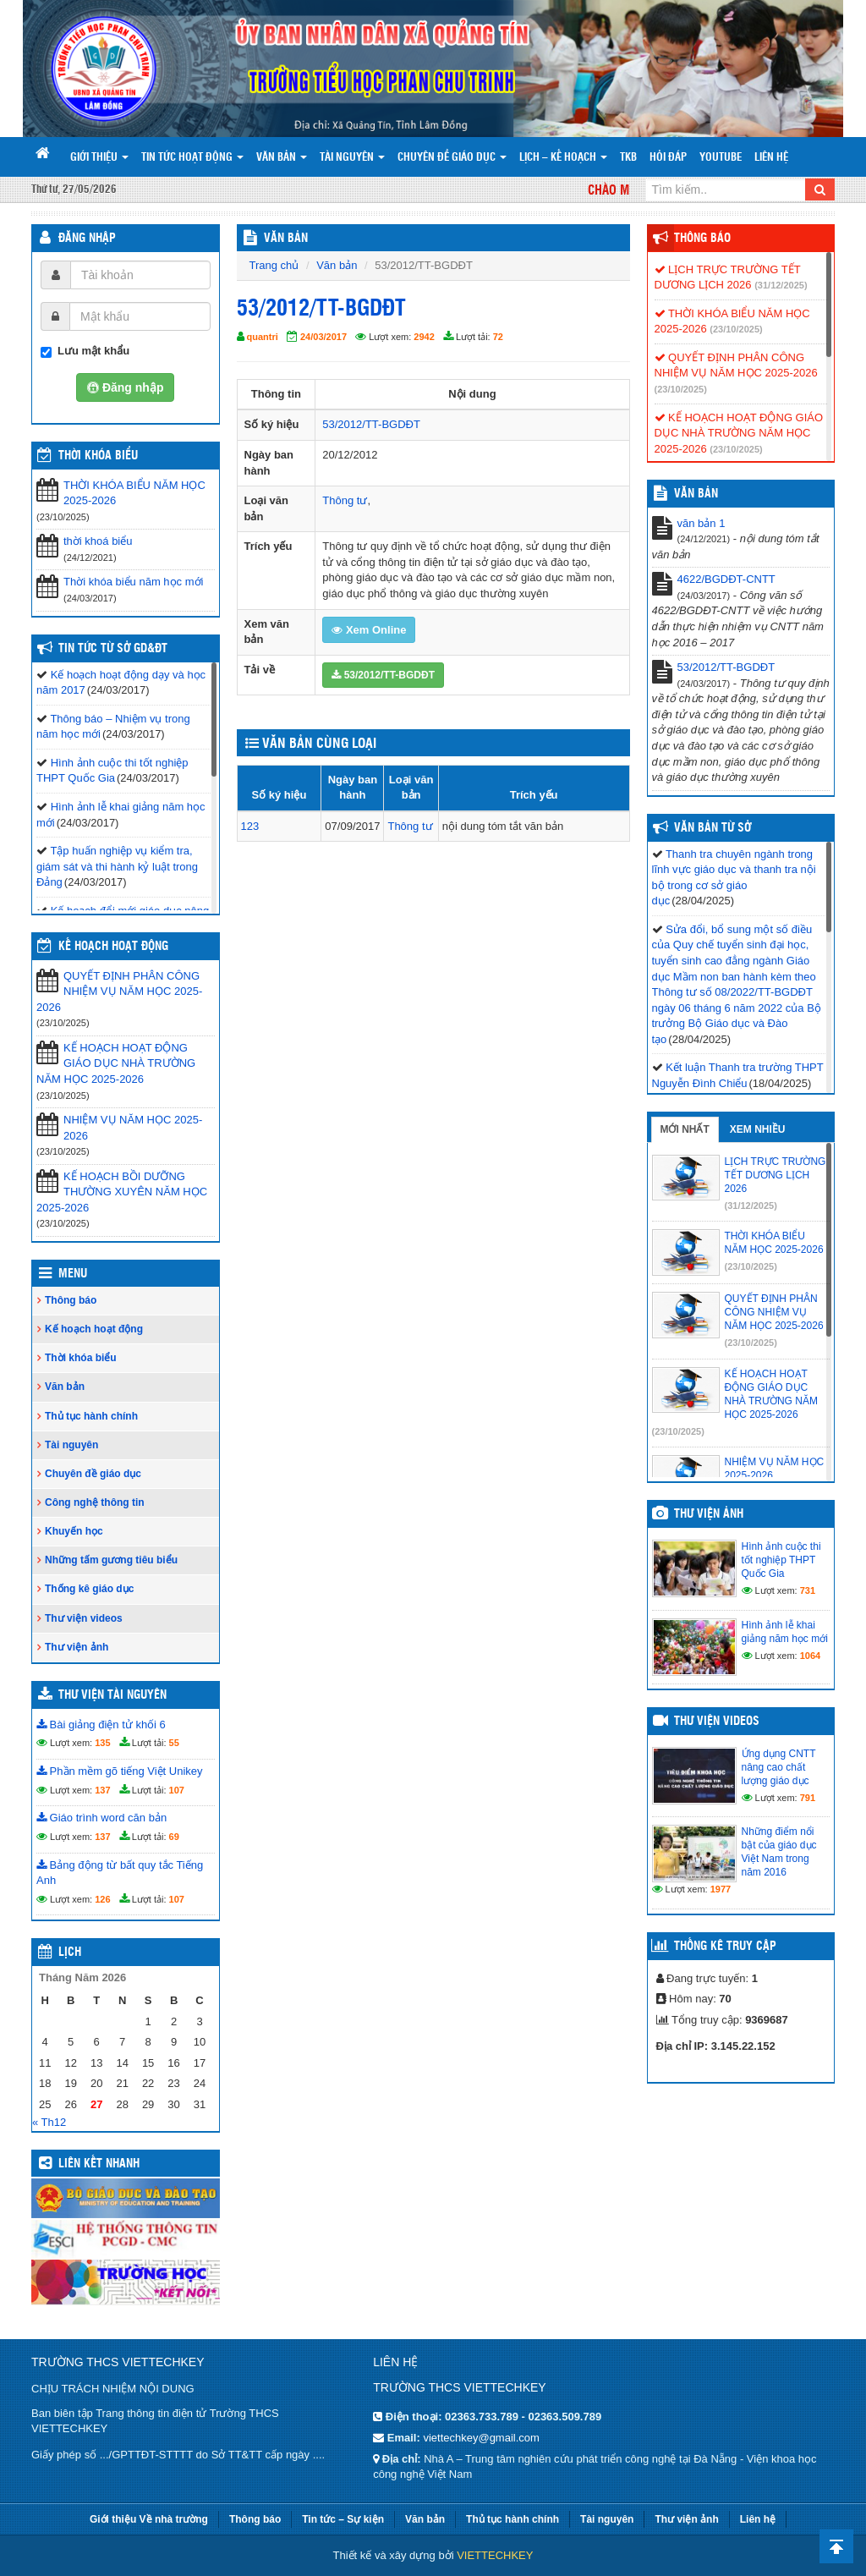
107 (176, 1790)
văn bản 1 (701, 523)
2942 (424, 337)
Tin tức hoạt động (192, 157)
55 (174, 1743)
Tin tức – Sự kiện (343, 2519)
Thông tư (344, 500)
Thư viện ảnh (76, 1647)
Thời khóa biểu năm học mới (133, 581)
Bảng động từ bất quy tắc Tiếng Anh (119, 1873)
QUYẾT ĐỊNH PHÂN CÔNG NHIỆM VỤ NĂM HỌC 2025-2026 (119, 991)
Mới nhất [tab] (685, 1129)
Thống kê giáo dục (89, 1589)
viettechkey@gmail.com (481, 2437)
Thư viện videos (84, 1618)
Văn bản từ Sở (712, 828)
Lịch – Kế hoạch (563, 157)
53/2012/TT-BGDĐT (371, 424)
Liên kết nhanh (99, 2164)
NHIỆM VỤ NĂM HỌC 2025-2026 (132, 1127)
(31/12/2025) (780, 285)
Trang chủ (274, 265)
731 (807, 1590)
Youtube (720, 157)
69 (174, 1837)
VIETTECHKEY (495, 2555)
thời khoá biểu (98, 541)
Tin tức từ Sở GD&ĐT (112, 649)
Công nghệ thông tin (95, 1502)
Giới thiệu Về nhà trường (149, 2519)
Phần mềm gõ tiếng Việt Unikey (119, 1771)
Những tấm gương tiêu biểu (111, 1560)
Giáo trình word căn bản (101, 1817)
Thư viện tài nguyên (112, 1695)
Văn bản (281, 157)
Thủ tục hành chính (91, 1416)
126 (102, 1899)
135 (102, 1743)
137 (102, 1790)
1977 (720, 1889)
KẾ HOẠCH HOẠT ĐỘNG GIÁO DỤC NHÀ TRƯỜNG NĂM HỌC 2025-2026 (115, 1063)
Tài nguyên (352, 157)
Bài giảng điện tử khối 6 (101, 1724)
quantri (262, 337)
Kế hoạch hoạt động (113, 947)
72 (498, 337)
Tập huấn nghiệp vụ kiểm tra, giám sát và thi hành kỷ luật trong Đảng (117, 866)
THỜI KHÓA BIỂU (98, 456)
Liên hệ (771, 157)
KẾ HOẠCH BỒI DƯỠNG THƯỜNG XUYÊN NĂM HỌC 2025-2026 (121, 1192)
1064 (810, 1656)
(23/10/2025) (736, 329)
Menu (72, 1274)
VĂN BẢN (286, 238)
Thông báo (70, 1300)
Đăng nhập (87, 238)
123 (250, 826)
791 (807, 1798)
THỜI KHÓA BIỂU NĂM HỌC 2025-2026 (134, 493)
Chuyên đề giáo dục (452, 157)
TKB (628, 157)
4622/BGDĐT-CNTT (726, 579)
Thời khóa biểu (81, 1358)
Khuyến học (74, 1531)
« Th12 (49, 2122)
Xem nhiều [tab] (758, 1129)
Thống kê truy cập (725, 1947)
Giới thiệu (99, 157)
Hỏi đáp (668, 157)
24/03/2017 (323, 337)
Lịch (69, 1952)
